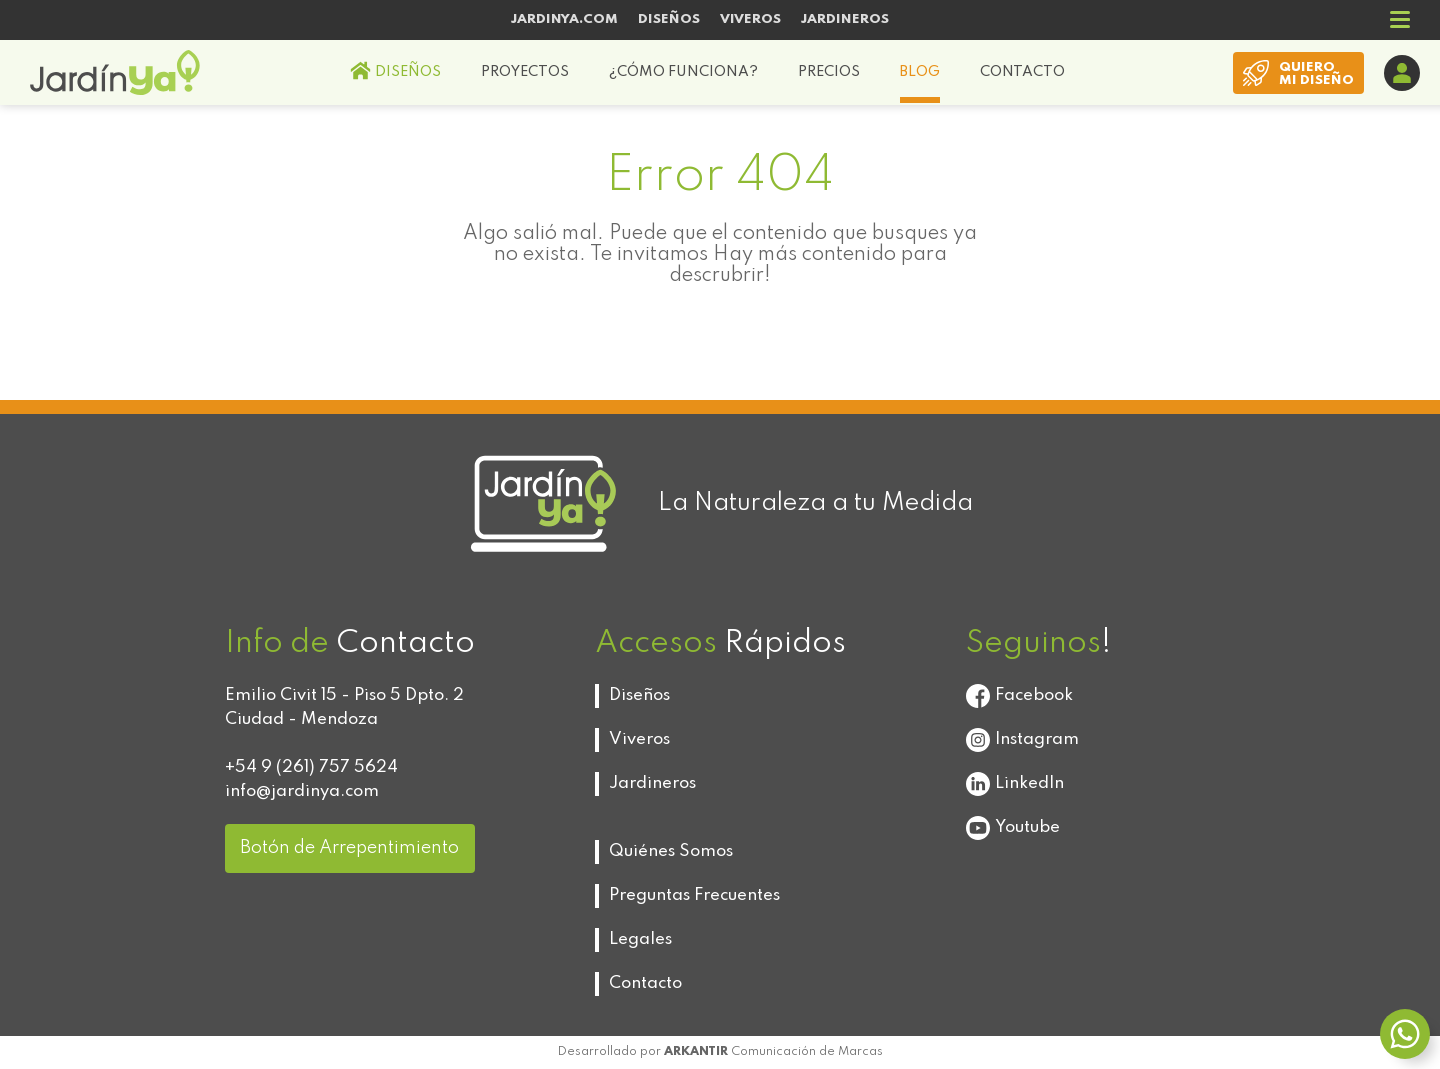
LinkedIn (1015, 784)
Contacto (645, 983)
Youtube (1013, 828)
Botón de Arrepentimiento (349, 848)
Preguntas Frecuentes (694, 895)
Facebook (1019, 696)
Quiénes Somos (671, 851)
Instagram (1022, 740)
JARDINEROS (845, 19)
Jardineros (652, 783)
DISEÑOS (669, 19)
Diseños (639, 695)
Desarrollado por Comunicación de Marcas (720, 1052)
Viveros (639, 739)
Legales (640, 939)
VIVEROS (750, 19)
